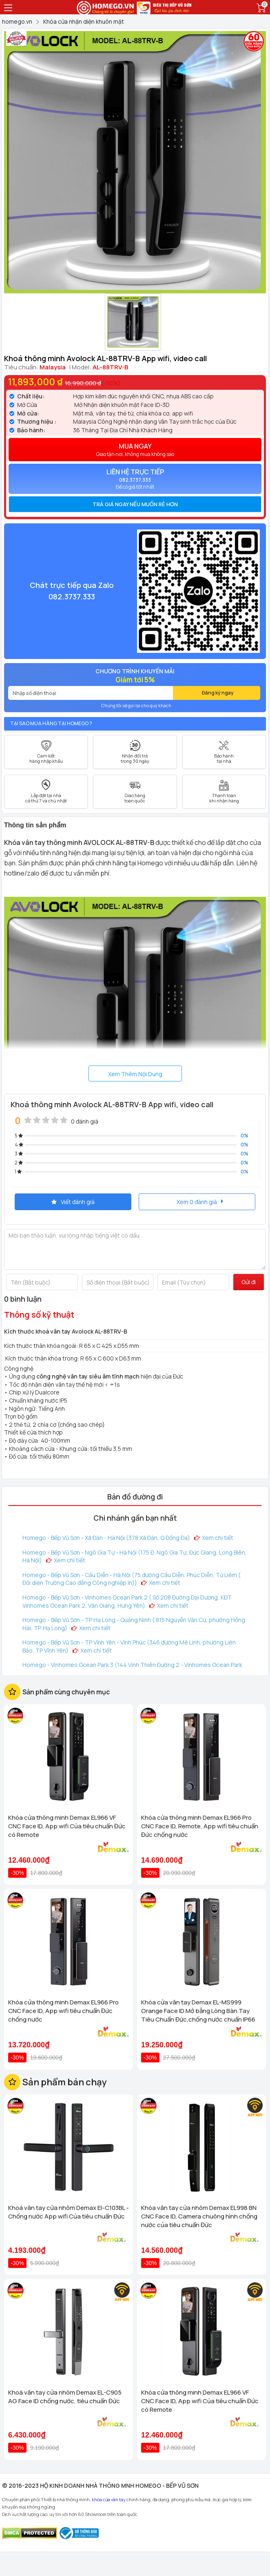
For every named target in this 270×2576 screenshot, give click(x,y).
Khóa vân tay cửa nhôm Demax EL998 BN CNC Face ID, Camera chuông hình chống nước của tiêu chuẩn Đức (199, 2216)
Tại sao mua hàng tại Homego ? (51, 723)
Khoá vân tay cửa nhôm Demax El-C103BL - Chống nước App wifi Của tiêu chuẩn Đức (68, 2212)
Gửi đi (248, 1282)
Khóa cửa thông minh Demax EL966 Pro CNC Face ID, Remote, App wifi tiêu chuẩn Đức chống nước (199, 1826)
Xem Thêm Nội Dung (135, 1074)
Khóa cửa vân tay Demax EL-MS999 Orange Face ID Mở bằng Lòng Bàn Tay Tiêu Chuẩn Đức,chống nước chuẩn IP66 (198, 2011)
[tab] (135, 504)
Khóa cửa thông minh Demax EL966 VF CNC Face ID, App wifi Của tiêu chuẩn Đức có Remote (67, 1826)
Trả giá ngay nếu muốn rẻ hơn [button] (135, 504)
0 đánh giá (84, 1121)
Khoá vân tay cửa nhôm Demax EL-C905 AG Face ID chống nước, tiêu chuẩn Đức (65, 2396)
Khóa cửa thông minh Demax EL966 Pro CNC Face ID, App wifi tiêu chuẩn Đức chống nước (63, 2011)
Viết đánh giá (73, 1202)
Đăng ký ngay (218, 692)
